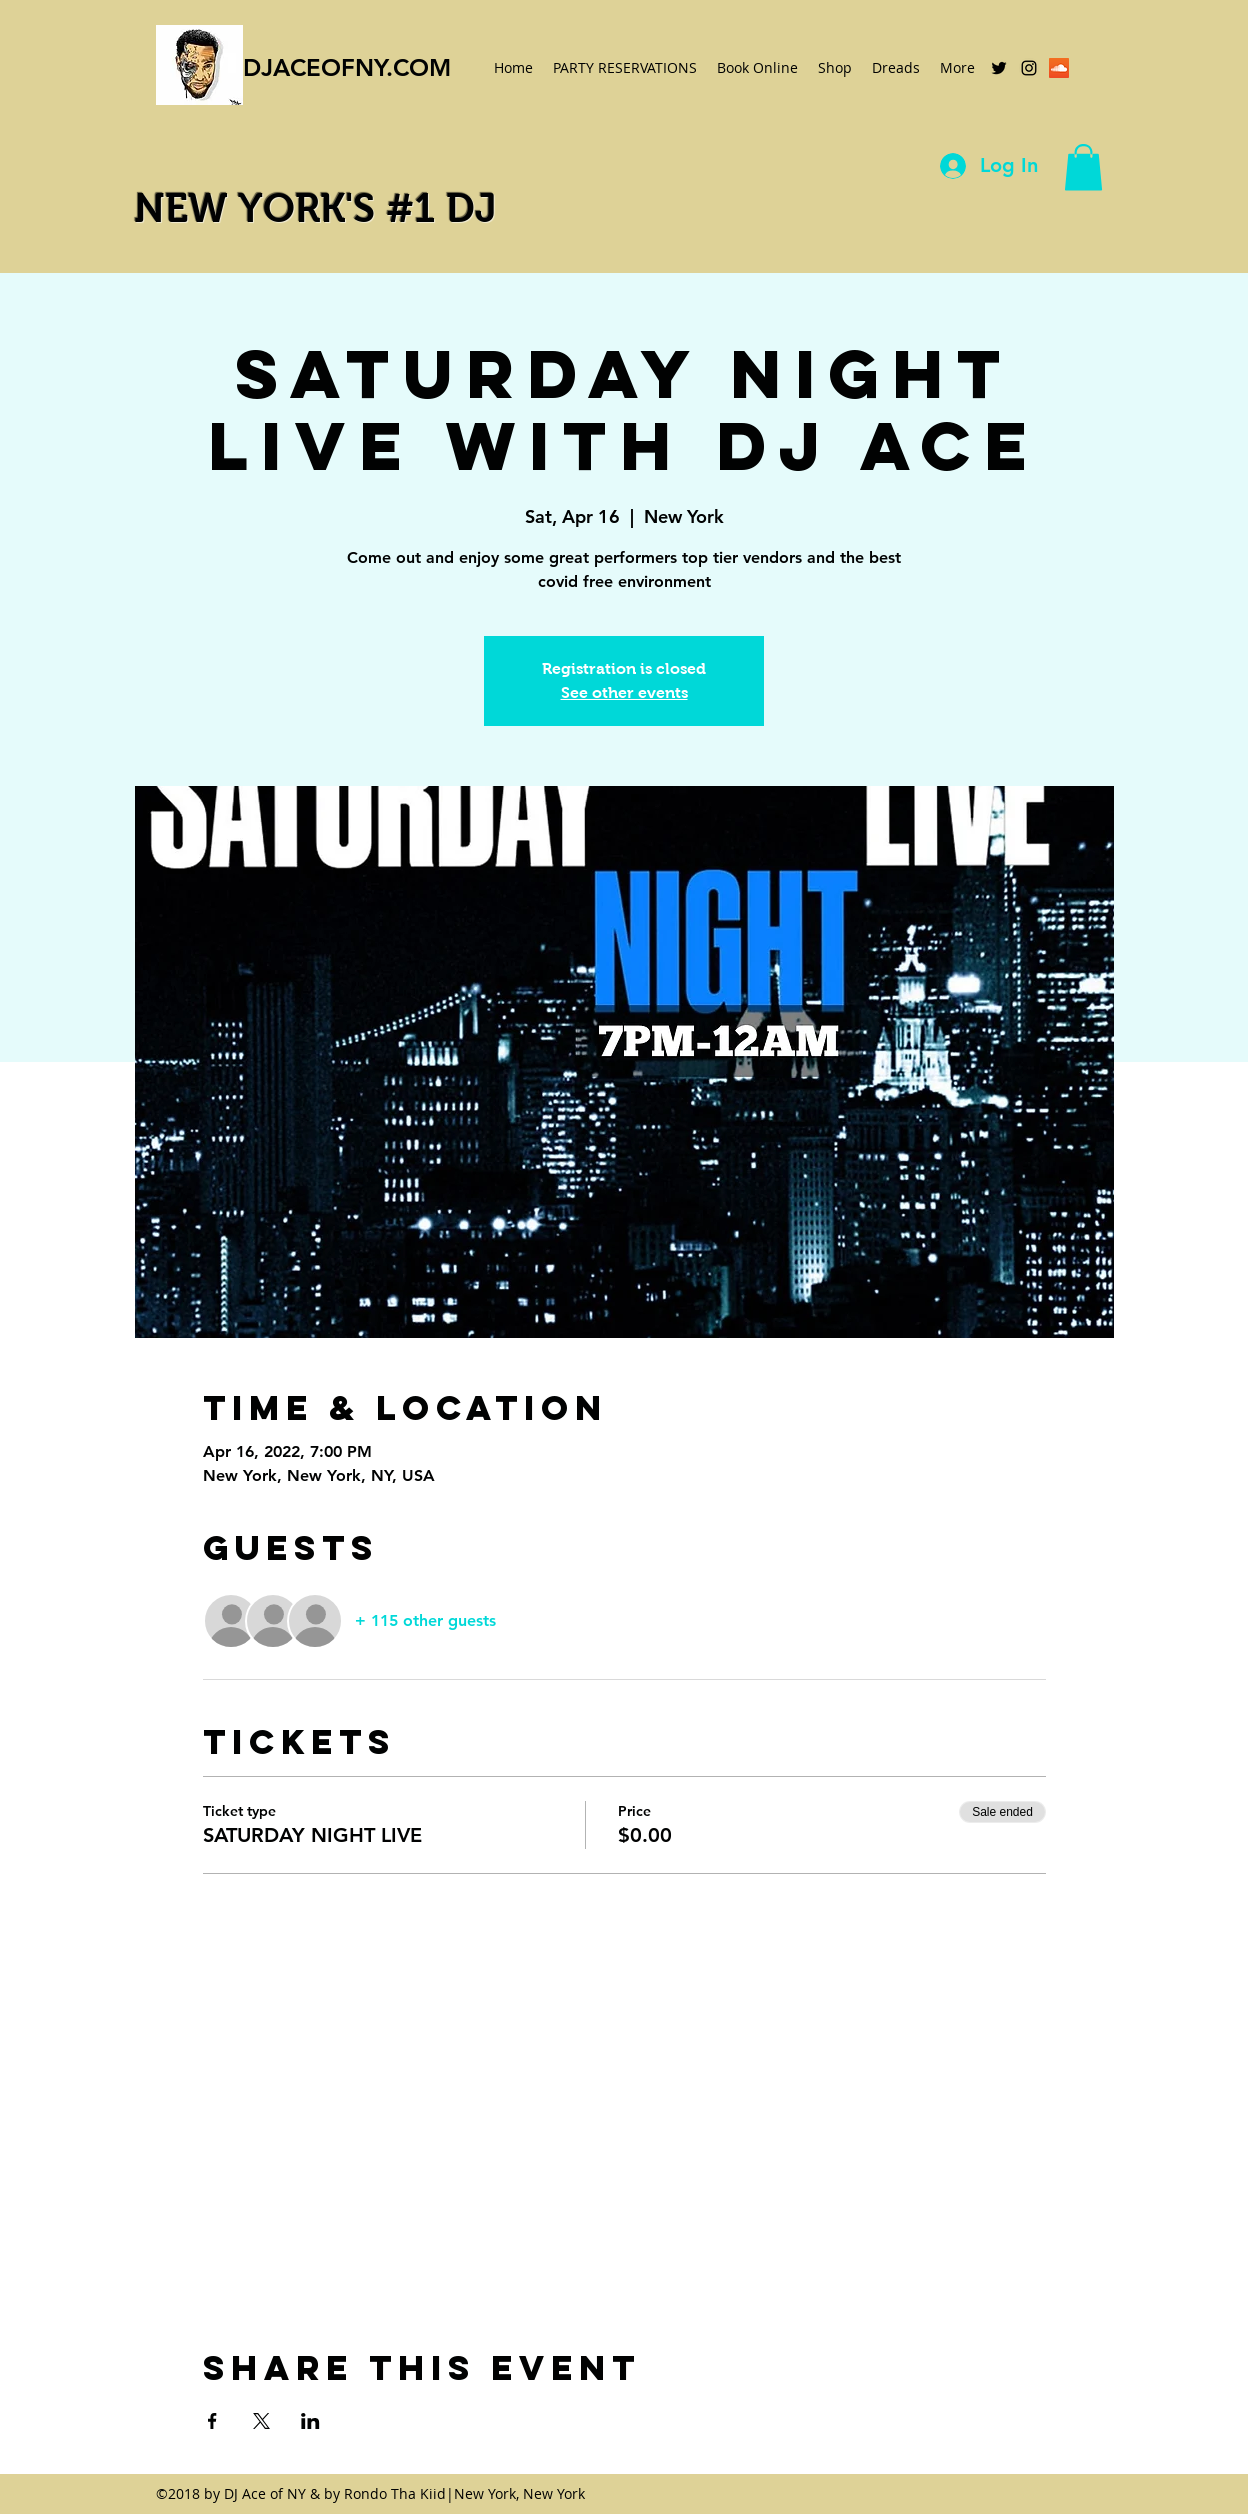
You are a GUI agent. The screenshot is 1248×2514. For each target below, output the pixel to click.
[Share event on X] (261, 2421)
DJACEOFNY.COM (347, 67)
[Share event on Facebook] (212, 2421)
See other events (624, 692)
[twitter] (999, 68)
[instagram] (1029, 68)
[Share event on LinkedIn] (310, 2421)
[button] (1083, 167)
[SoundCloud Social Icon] (1059, 68)
